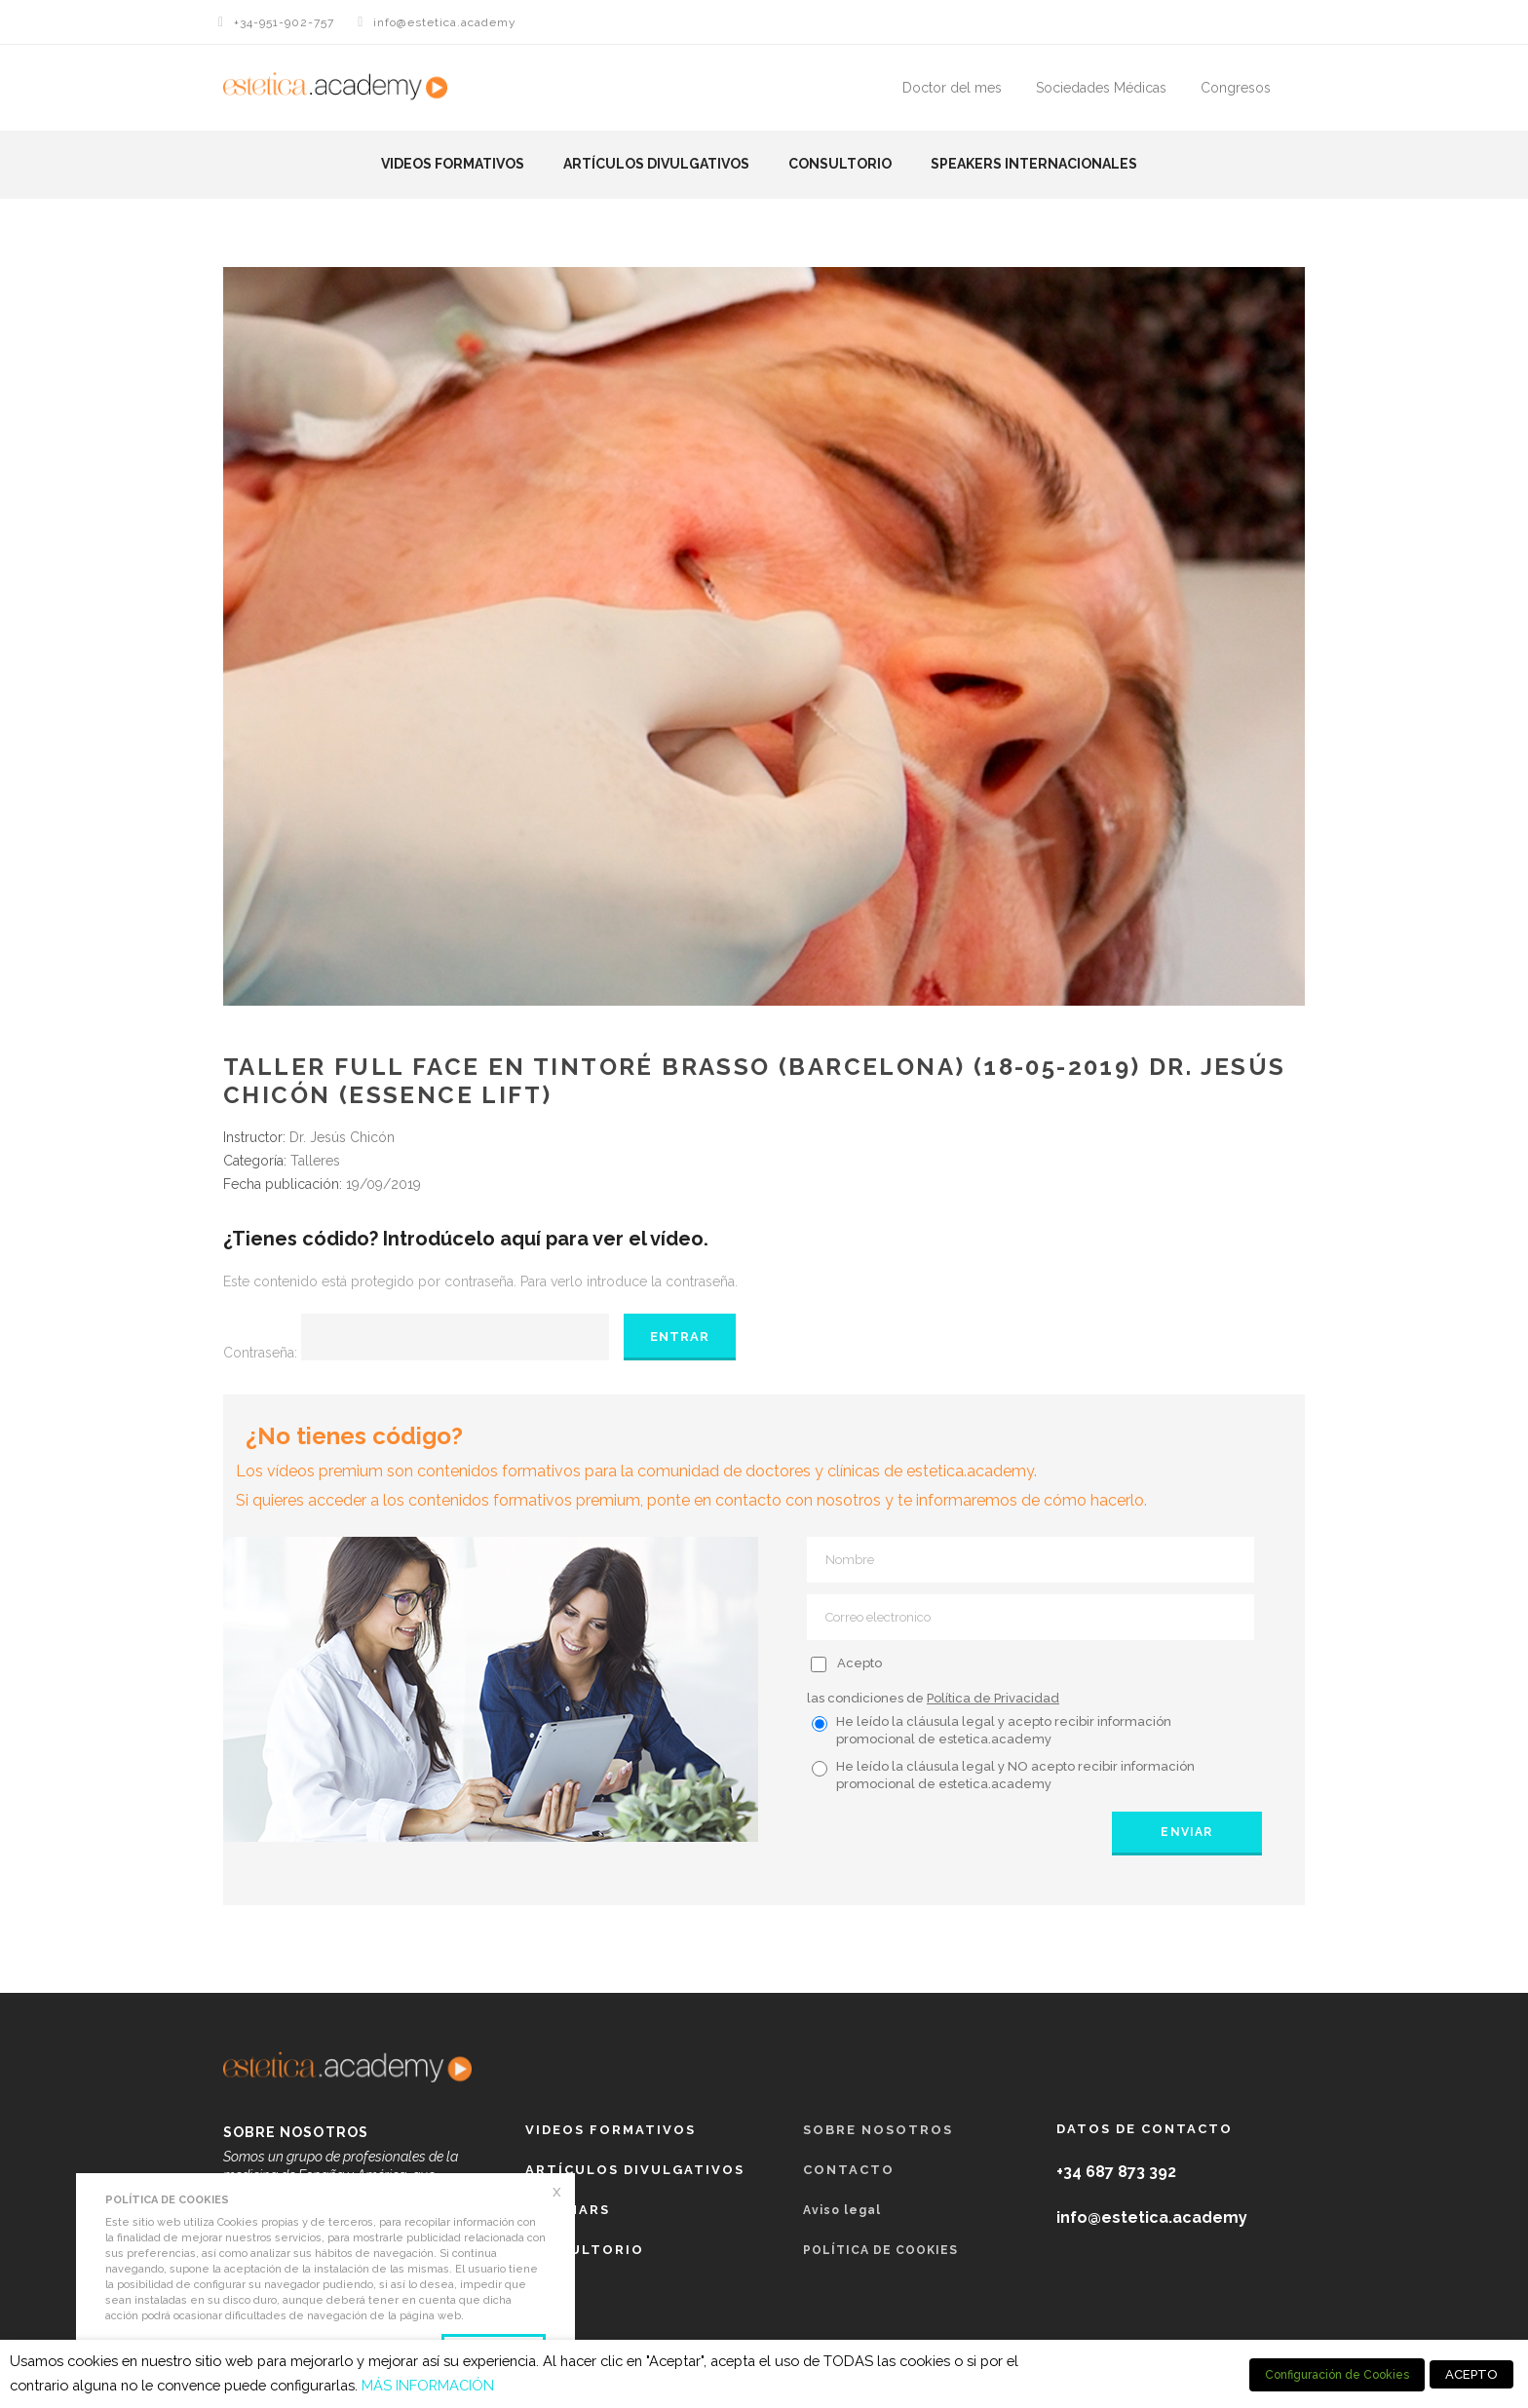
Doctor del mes (952, 88)
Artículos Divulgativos (656, 164)
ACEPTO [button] (1471, 2374)
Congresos (1236, 88)
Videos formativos (452, 164)
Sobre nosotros (878, 2129)
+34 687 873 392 (1116, 2171)
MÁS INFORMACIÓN (428, 2385)
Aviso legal (842, 2210)
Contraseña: (416, 1352)
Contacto (849, 2169)
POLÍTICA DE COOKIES (880, 2250)
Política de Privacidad (993, 1698)
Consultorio (840, 164)
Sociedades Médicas (1101, 88)
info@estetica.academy (444, 22)
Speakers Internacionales (1034, 164)
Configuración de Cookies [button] (1337, 2375)
